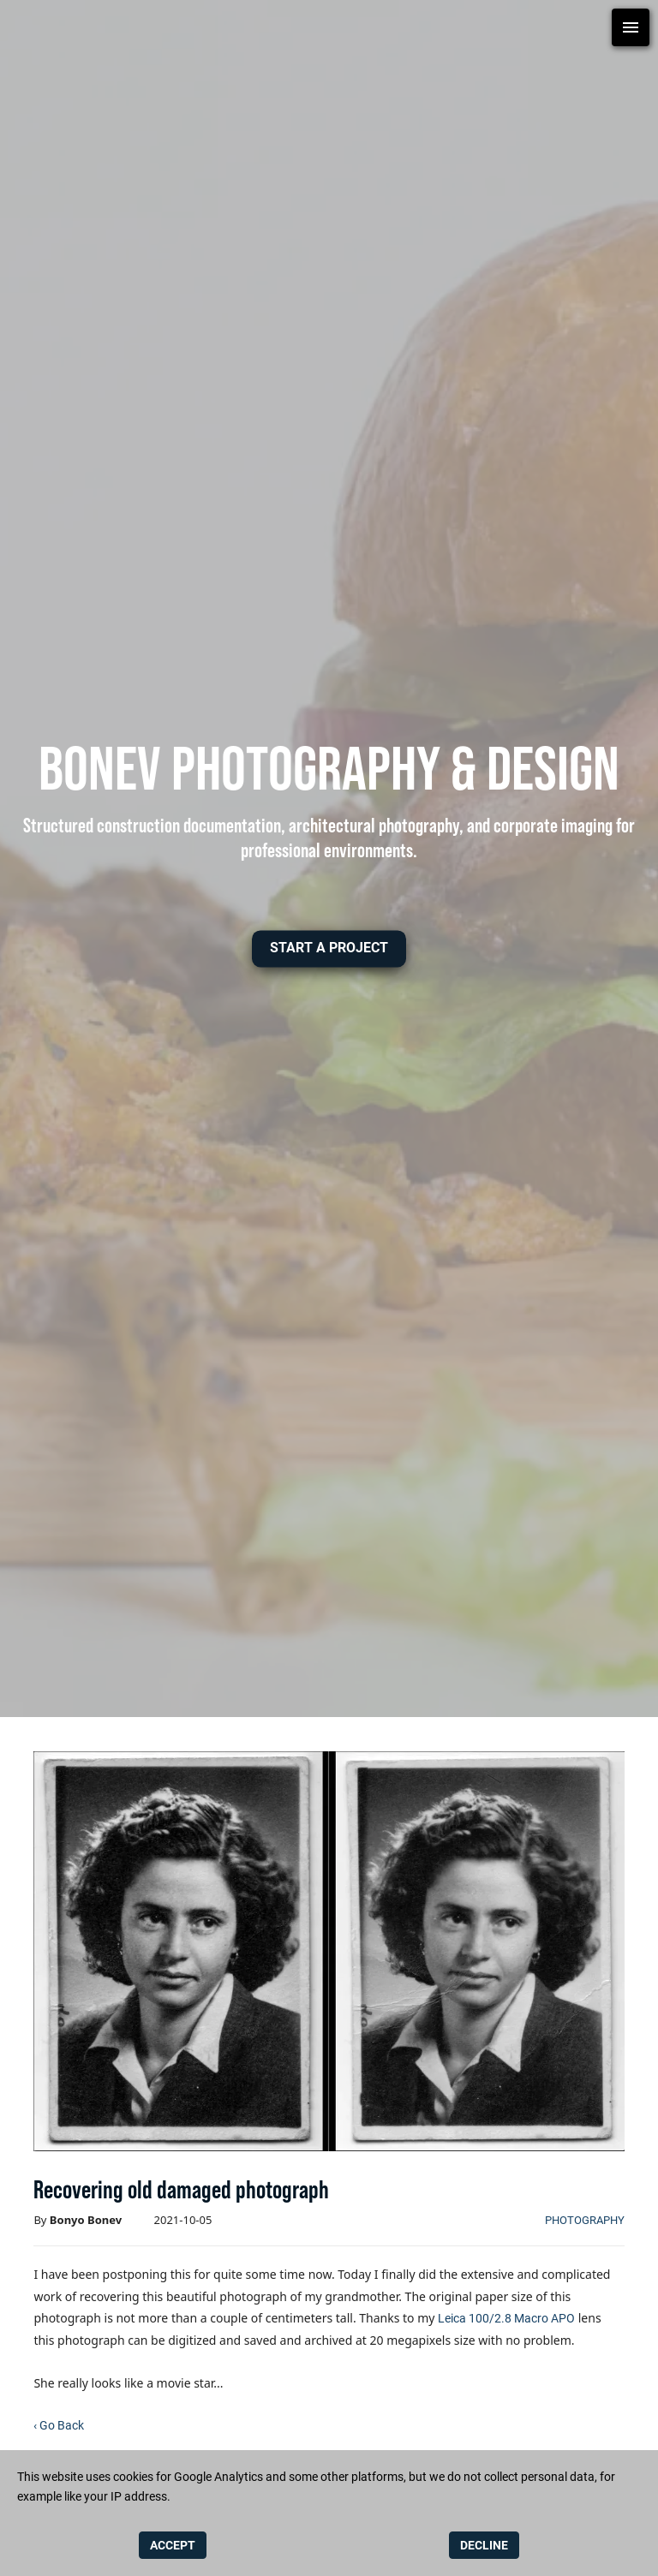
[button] (329, 948)
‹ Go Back (58, 2425)
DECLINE (484, 2545)
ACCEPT (172, 2545)
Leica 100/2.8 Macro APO (506, 2318)
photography (585, 2220)
